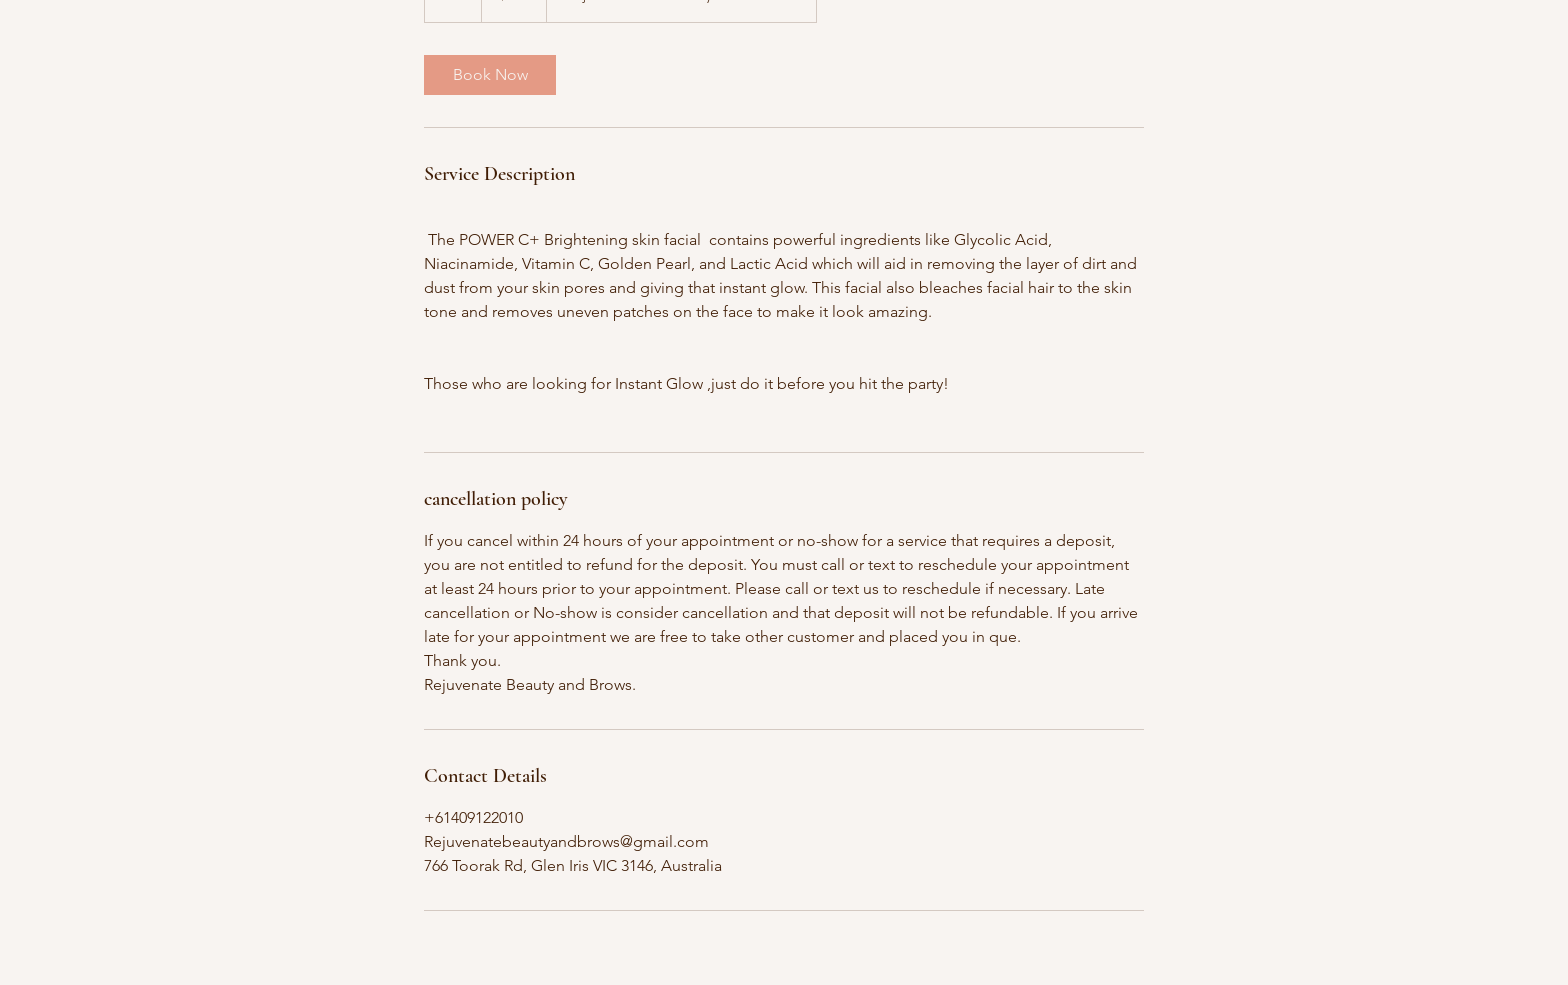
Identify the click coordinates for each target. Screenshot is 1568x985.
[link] (490, 75)
